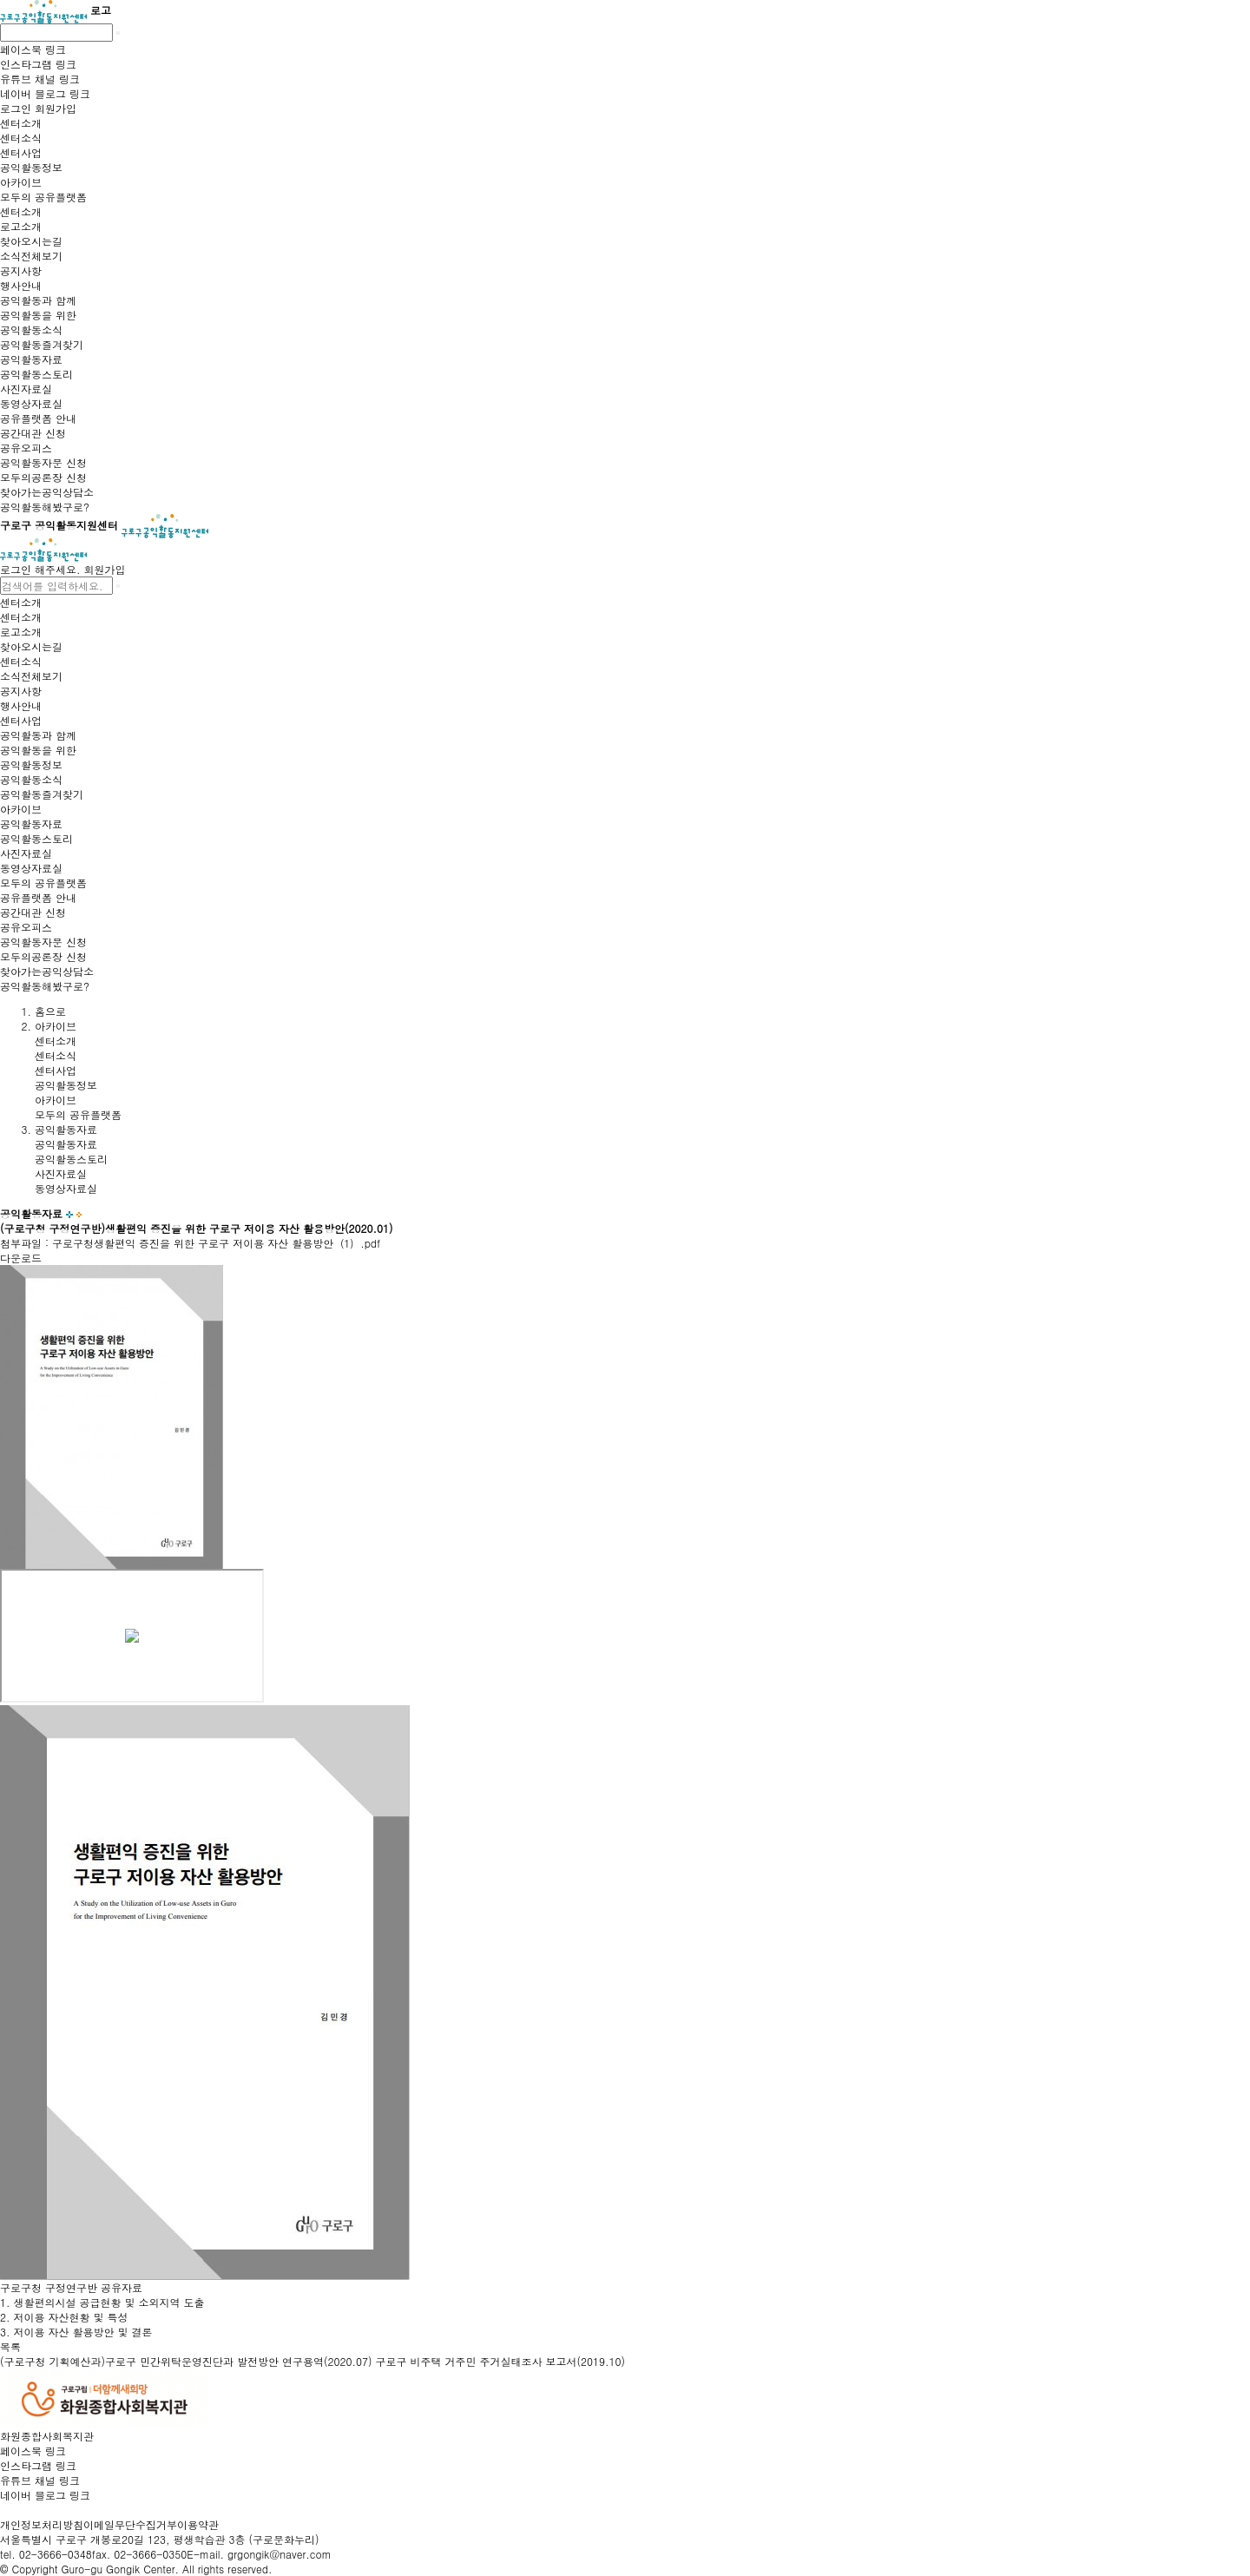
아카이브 (55, 1099)
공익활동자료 (66, 1143)
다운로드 (21, 1257)
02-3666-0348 (55, 2553)
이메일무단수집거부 (130, 2524)
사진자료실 (61, 1173)
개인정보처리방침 (41, 2524)
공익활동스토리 (71, 1158)
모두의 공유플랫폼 (78, 1114)
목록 (10, 2346)
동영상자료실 (66, 1188)
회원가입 (105, 569)
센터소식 (55, 1055)
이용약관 (198, 2524)
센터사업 (55, 1070)
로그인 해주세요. (40, 569)
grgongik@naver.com (279, 2553)
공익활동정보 (66, 1084)
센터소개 (55, 1040)
